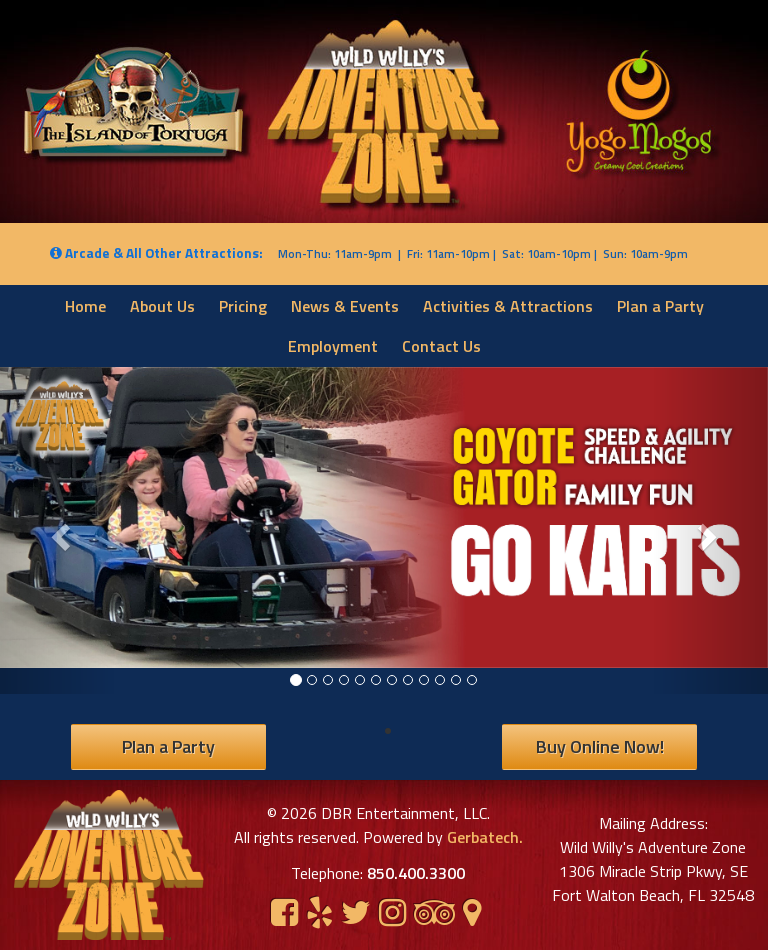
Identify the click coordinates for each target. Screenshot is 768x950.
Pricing (243, 306)
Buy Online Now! (600, 746)
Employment (333, 346)
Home (85, 306)
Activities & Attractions (508, 306)
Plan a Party (660, 306)
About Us (162, 306)
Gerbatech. (483, 837)
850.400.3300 (416, 873)
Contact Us (441, 346)
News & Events (345, 306)
